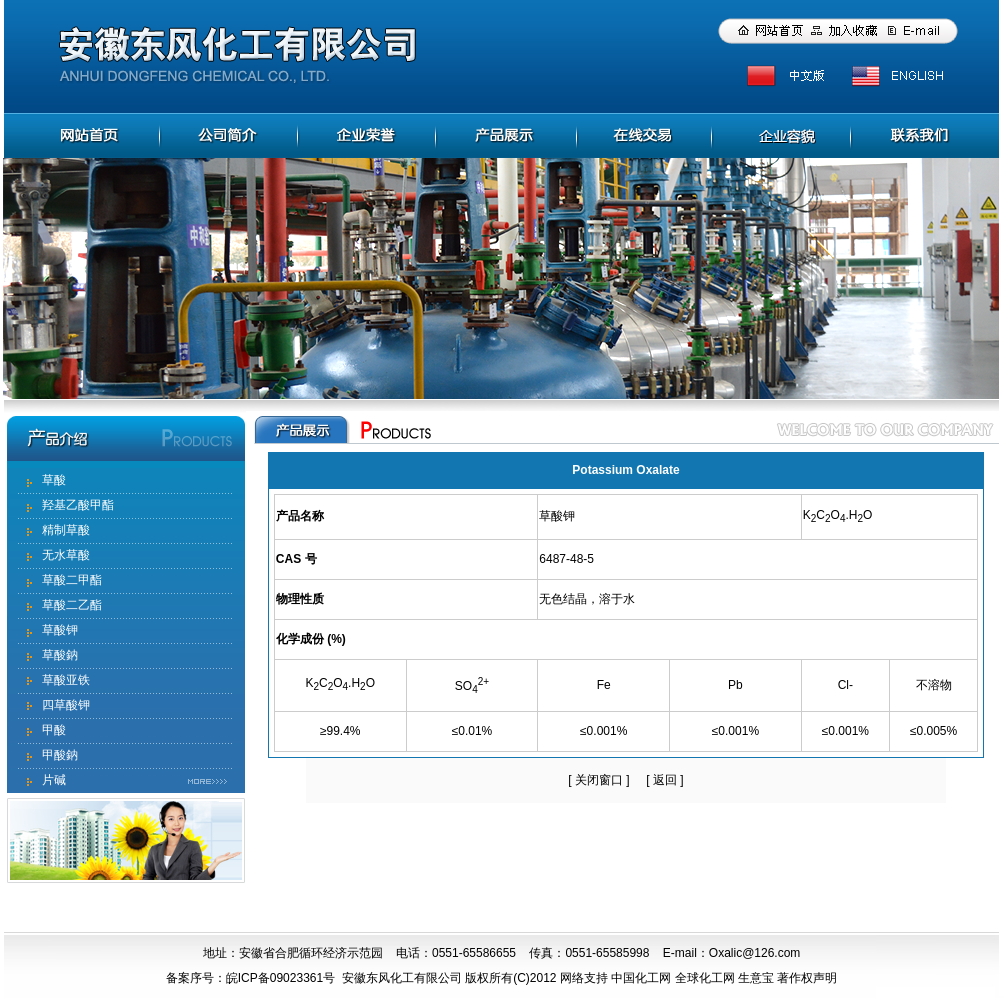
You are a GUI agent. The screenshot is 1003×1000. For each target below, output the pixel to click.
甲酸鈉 (60, 755)
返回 (665, 780)
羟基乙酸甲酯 (78, 505)
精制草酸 (66, 530)
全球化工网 (705, 978)
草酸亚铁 (66, 680)
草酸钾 (60, 630)
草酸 (54, 480)
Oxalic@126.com (755, 953)
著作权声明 (807, 978)
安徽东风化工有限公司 (402, 978)
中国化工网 (641, 978)
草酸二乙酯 (72, 605)
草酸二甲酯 (72, 580)
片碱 (54, 780)
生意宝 (756, 978)
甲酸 (54, 730)
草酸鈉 (60, 655)
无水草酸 (66, 555)
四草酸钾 (66, 705)
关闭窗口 (599, 780)
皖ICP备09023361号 (280, 978)
